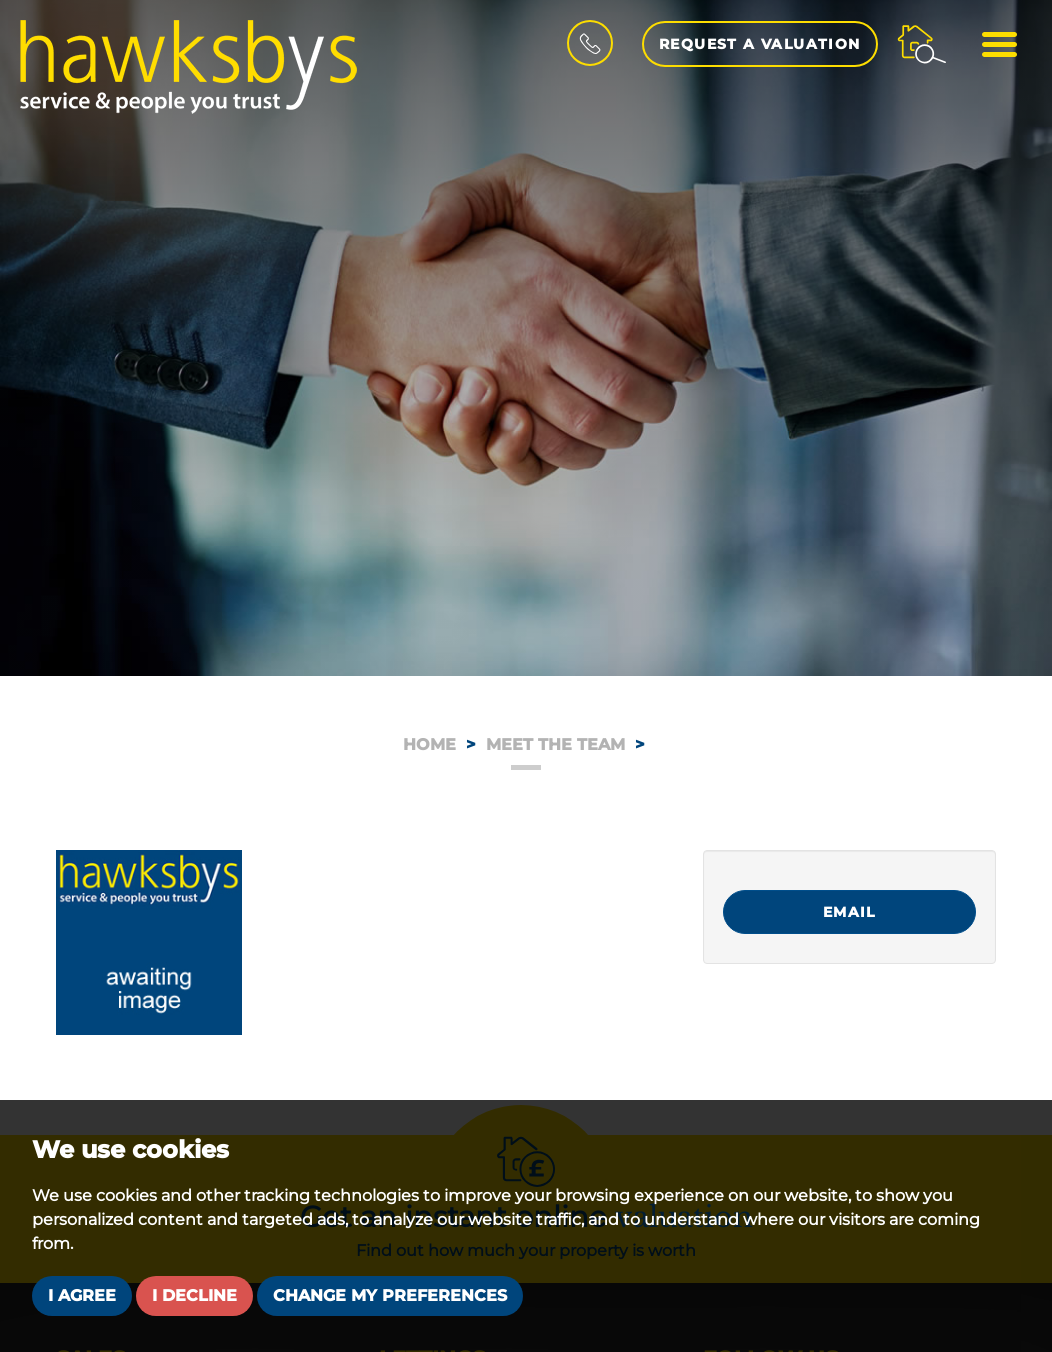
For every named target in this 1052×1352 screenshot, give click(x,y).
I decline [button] (194, 1295)
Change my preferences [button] (390, 1295)
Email (849, 912)
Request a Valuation (760, 44)
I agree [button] (82, 1295)
